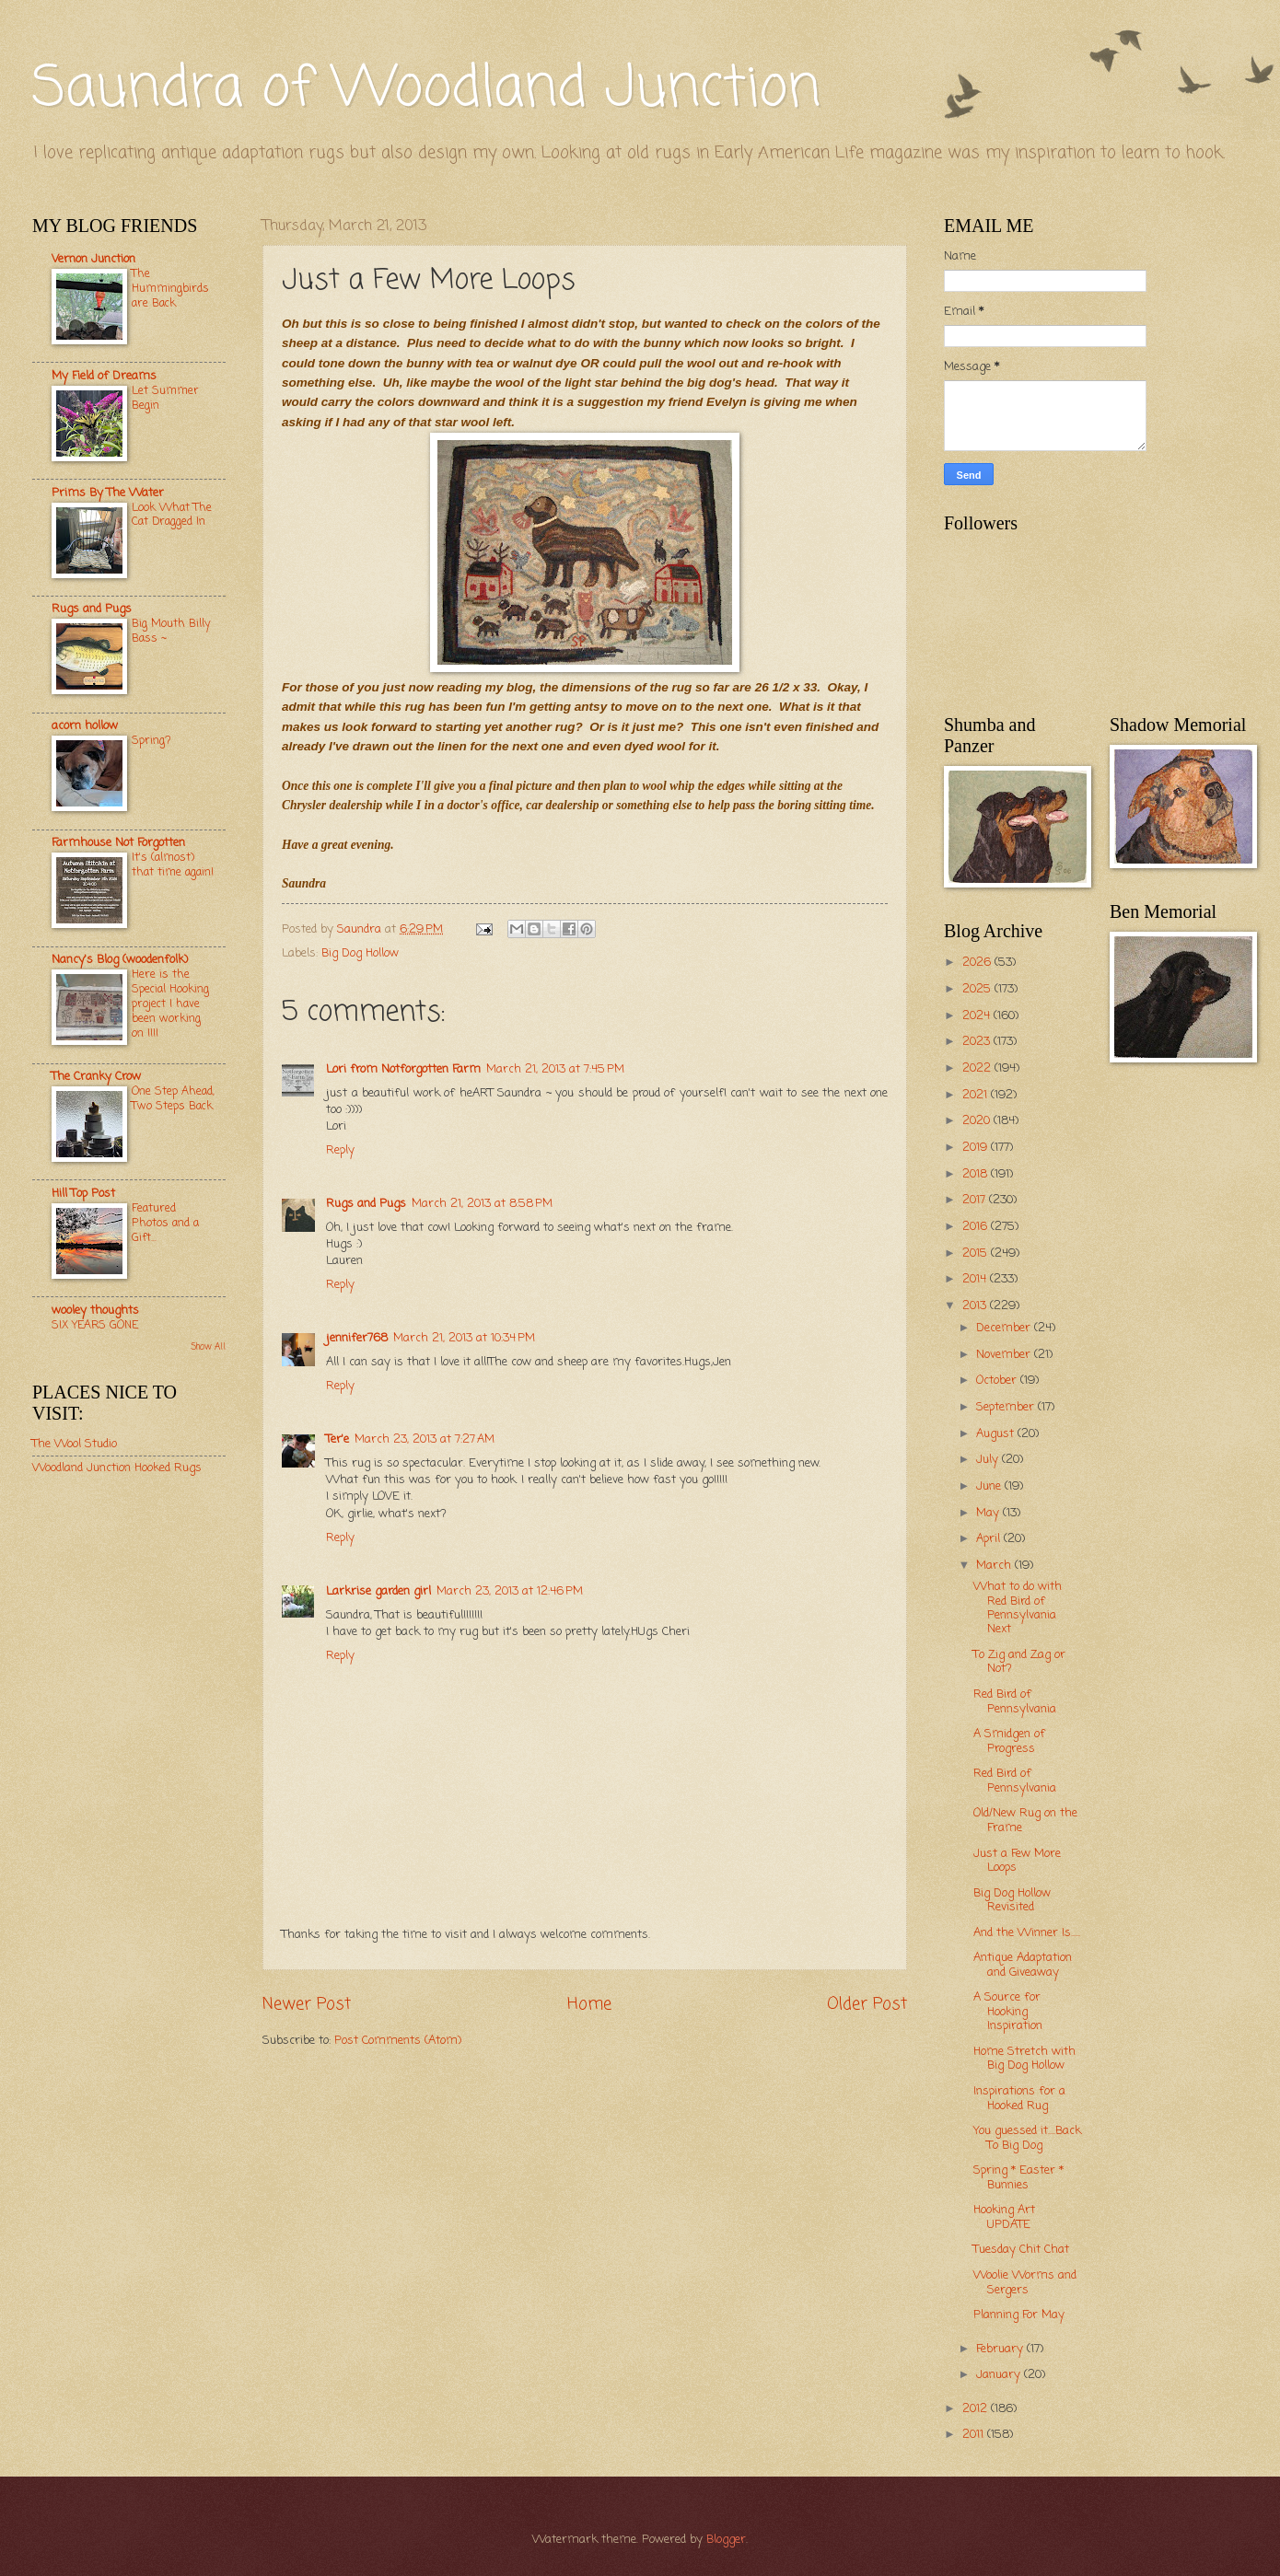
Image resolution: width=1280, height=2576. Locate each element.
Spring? (151, 740)
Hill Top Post (83, 1193)
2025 (978, 989)
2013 (976, 1306)
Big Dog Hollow (360, 953)
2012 (976, 2409)
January (1000, 2375)
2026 (978, 962)
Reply (340, 1150)
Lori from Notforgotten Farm (403, 1069)
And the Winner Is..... (1026, 1933)
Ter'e (337, 1439)
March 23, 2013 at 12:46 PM (509, 1591)
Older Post (867, 2004)
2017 (975, 1200)
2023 (978, 1041)
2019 (976, 1147)
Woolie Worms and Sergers (1024, 2282)
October (998, 1380)
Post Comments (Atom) (397, 2040)
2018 (976, 1174)
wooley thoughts (95, 1310)
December (1005, 1328)
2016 (976, 1227)
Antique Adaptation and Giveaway (1022, 1964)
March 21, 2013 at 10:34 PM (464, 1338)
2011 (974, 2434)
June (990, 1486)
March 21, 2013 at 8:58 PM (482, 1204)
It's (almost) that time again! (173, 865)
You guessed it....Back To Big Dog (1027, 2137)
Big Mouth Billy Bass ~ (171, 631)
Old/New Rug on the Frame (1025, 1820)
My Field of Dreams (104, 376)
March (995, 1565)
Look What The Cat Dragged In (172, 515)
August (997, 1434)
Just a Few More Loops (1017, 1860)
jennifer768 (357, 1338)
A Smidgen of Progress (1009, 1741)
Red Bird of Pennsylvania (1014, 1701)
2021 (976, 1095)
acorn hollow (85, 726)
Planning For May (1019, 2315)
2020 (978, 1121)
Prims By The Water (108, 493)
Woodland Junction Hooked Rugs (117, 1468)
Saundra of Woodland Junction (426, 90)
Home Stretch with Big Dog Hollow (1024, 2058)
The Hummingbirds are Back (170, 288)
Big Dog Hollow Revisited (1012, 1900)
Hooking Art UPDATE (1004, 2217)
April (990, 1539)
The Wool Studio (74, 1444)
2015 (976, 1253)
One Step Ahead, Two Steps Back (173, 1099)
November (1005, 1354)
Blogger (726, 2539)
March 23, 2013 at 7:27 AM (425, 1439)
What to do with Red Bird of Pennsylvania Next (1017, 1608)
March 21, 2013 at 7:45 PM (555, 1069)
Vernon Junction (93, 259)
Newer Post (306, 2004)
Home (589, 2004)
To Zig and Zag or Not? (1019, 1661)
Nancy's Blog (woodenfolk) (120, 960)
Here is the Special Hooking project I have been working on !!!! (170, 1004)
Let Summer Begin (165, 398)
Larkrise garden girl (378, 1591)
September (1007, 1407)
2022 (978, 1068)
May (989, 1513)
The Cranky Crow (96, 1076)
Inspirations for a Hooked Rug (1019, 2098)
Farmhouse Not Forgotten (118, 843)
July (989, 1459)
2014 (976, 1279)
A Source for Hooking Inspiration (1007, 2012)
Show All (208, 1347)
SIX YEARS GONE (95, 1325)
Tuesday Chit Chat (1021, 2249)
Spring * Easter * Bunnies (1018, 2177)
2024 (978, 1016)
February (1001, 2349)
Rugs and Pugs (366, 1204)
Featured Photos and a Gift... (165, 1223)
